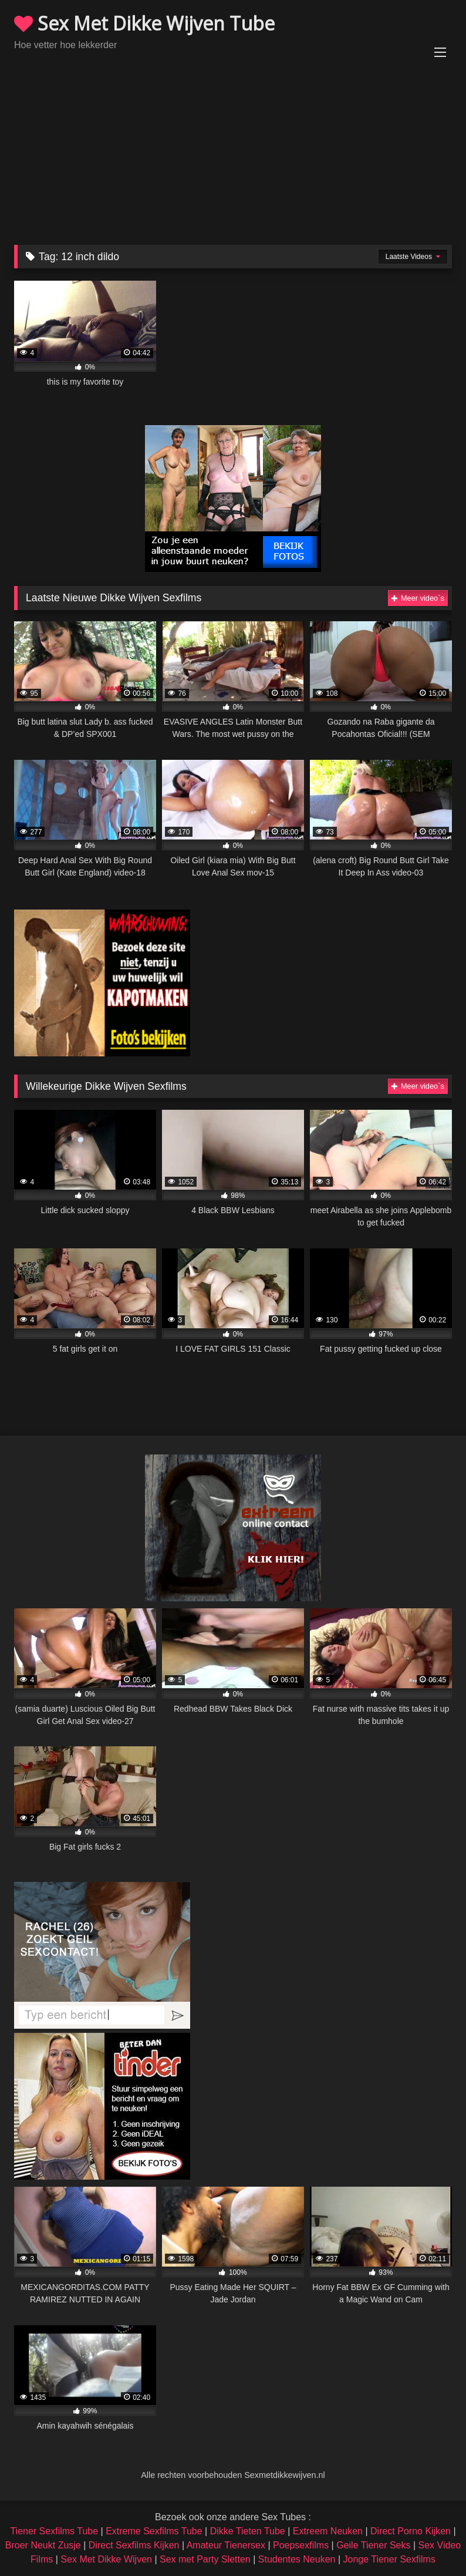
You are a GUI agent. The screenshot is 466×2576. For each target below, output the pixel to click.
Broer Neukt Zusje (43, 2545)
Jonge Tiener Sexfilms (389, 2559)
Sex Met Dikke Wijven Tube (144, 23)
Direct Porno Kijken (410, 2531)
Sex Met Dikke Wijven (106, 2559)
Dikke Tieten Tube (247, 2531)
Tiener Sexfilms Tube (54, 2531)
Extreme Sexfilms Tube (154, 2531)
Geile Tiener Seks (373, 2545)
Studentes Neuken (297, 2559)
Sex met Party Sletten (205, 2559)
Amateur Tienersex (226, 2545)
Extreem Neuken (328, 2531)
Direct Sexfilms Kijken (134, 2545)
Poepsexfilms (301, 2545)
